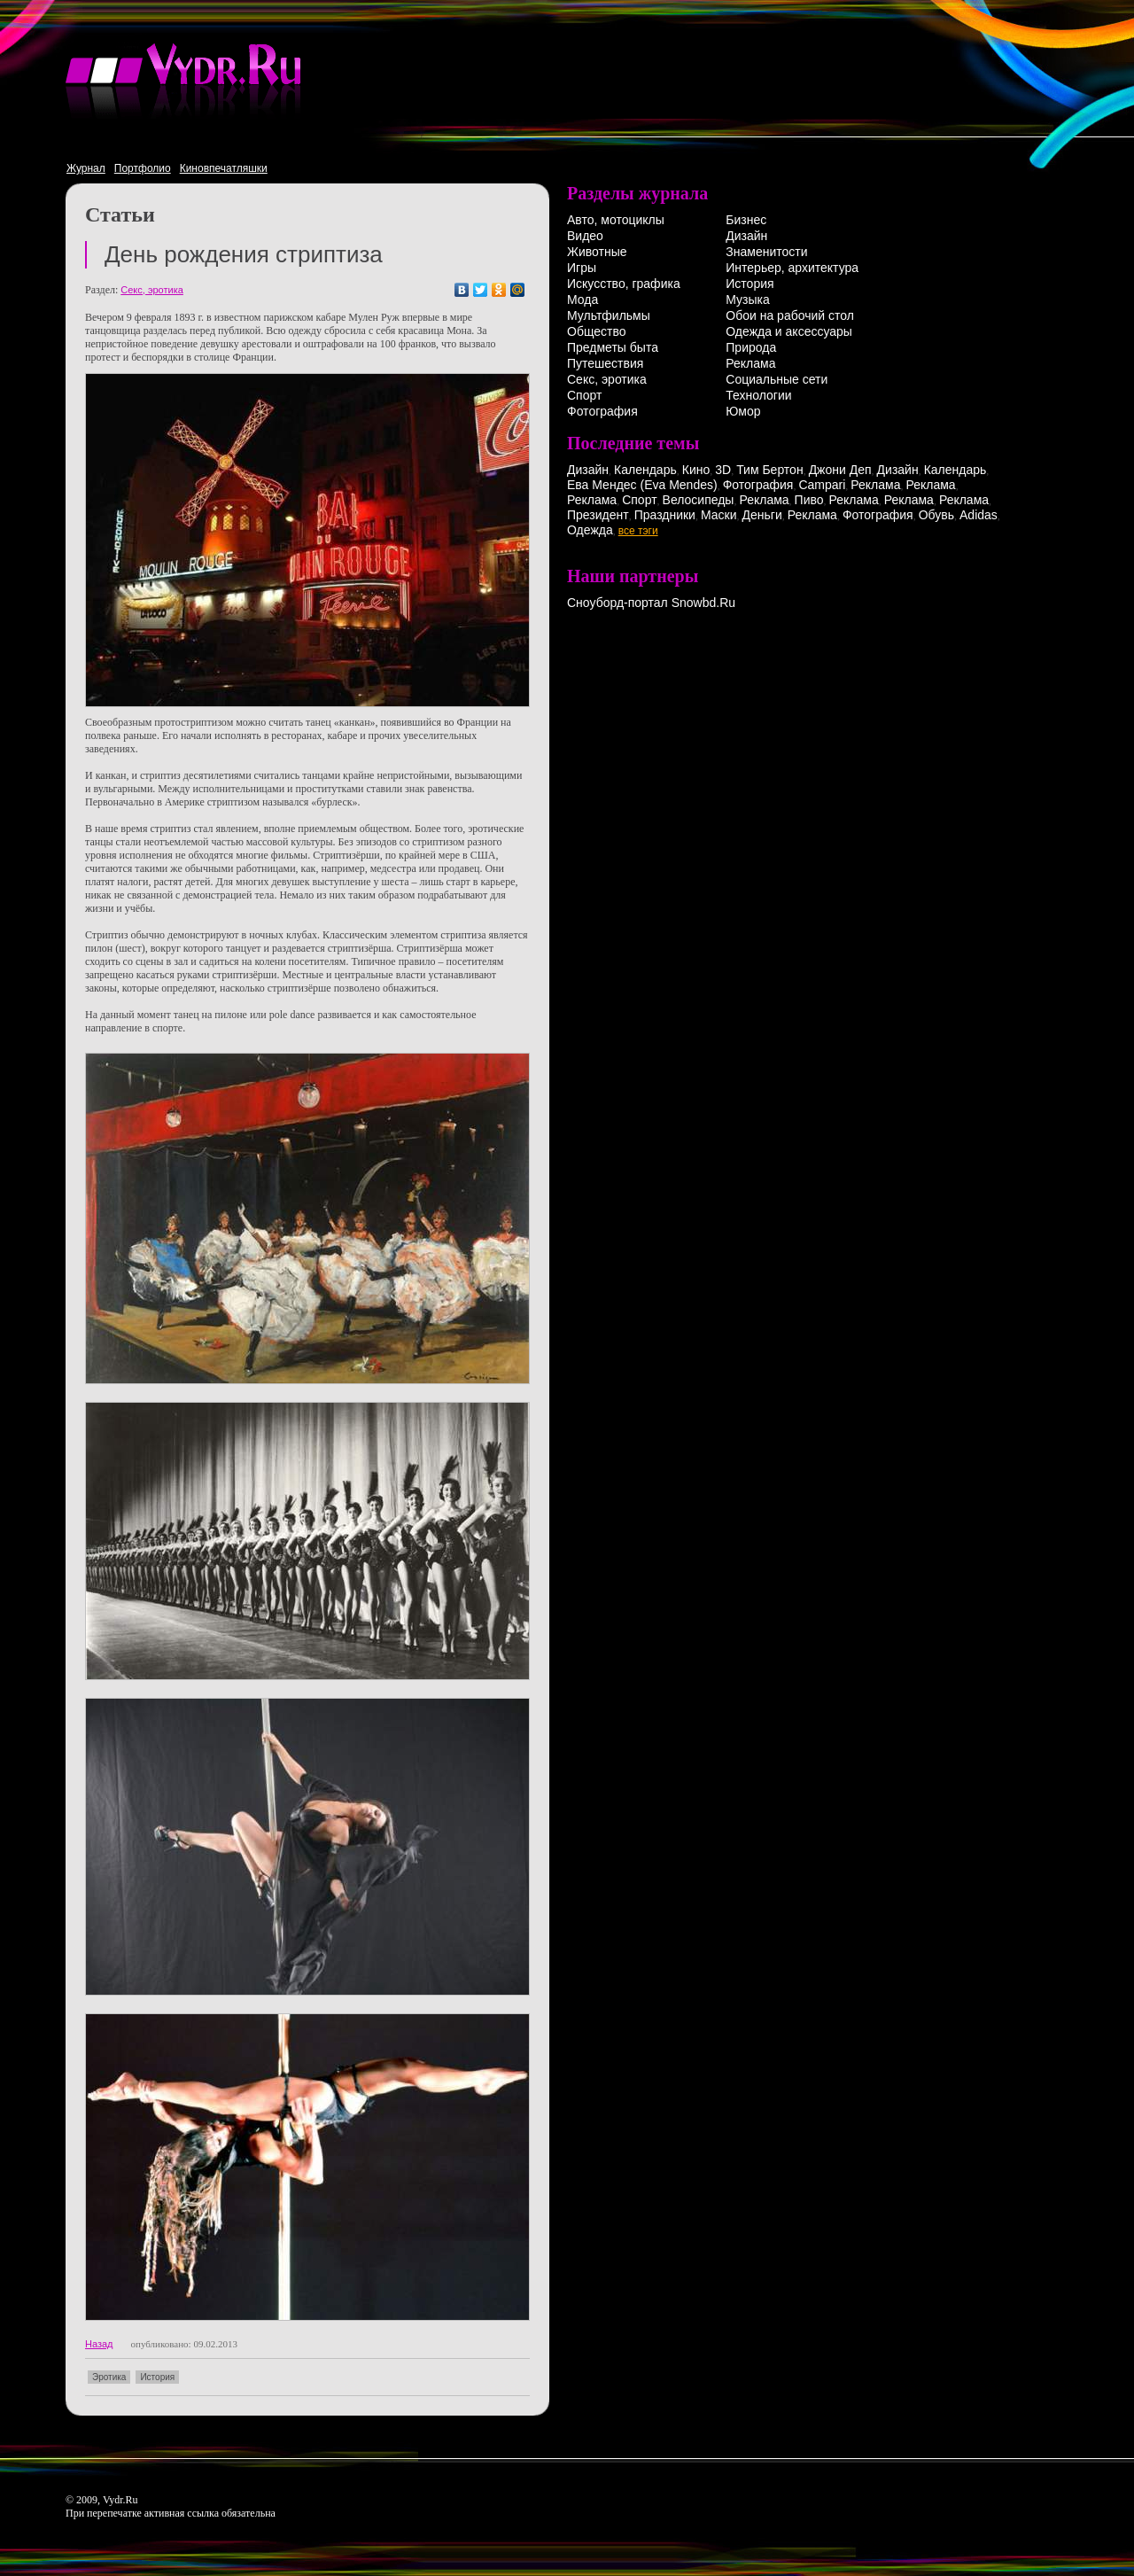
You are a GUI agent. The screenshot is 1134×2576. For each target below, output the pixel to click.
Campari (821, 485)
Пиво (809, 500)
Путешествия (605, 363)
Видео (585, 236)
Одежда (590, 530)
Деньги (762, 515)
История (157, 2377)
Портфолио (142, 168)
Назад (99, 2344)
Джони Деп (840, 470)
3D (723, 470)
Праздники (664, 515)
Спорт (584, 395)
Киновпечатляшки (224, 168)
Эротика (109, 2377)
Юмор (743, 411)
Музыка (748, 299)
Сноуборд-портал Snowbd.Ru (651, 602)
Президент (598, 515)
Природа (751, 347)
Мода (582, 299)
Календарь (645, 470)
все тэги (638, 531)
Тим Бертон (770, 470)
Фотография (602, 411)
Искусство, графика (623, 283)
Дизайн (746, 236)
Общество (596, 331)
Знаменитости (766, 252)
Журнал (85, 168)
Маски (719, 515)
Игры (581, 268)
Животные (597, 252)
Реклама (750, 363)
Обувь (936, 515)
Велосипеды (698, 500)
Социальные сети (776, 379)
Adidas (978, 515)
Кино (696, 470)
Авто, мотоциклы (615, 220)
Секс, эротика (151, 289)
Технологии (758, 395)
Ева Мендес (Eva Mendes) (642, 485)
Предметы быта (612, 347)
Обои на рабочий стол (790, 315)
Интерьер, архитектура (792, 268)
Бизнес (746, 220)
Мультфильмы (608, 315)
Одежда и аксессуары (789, 331)
